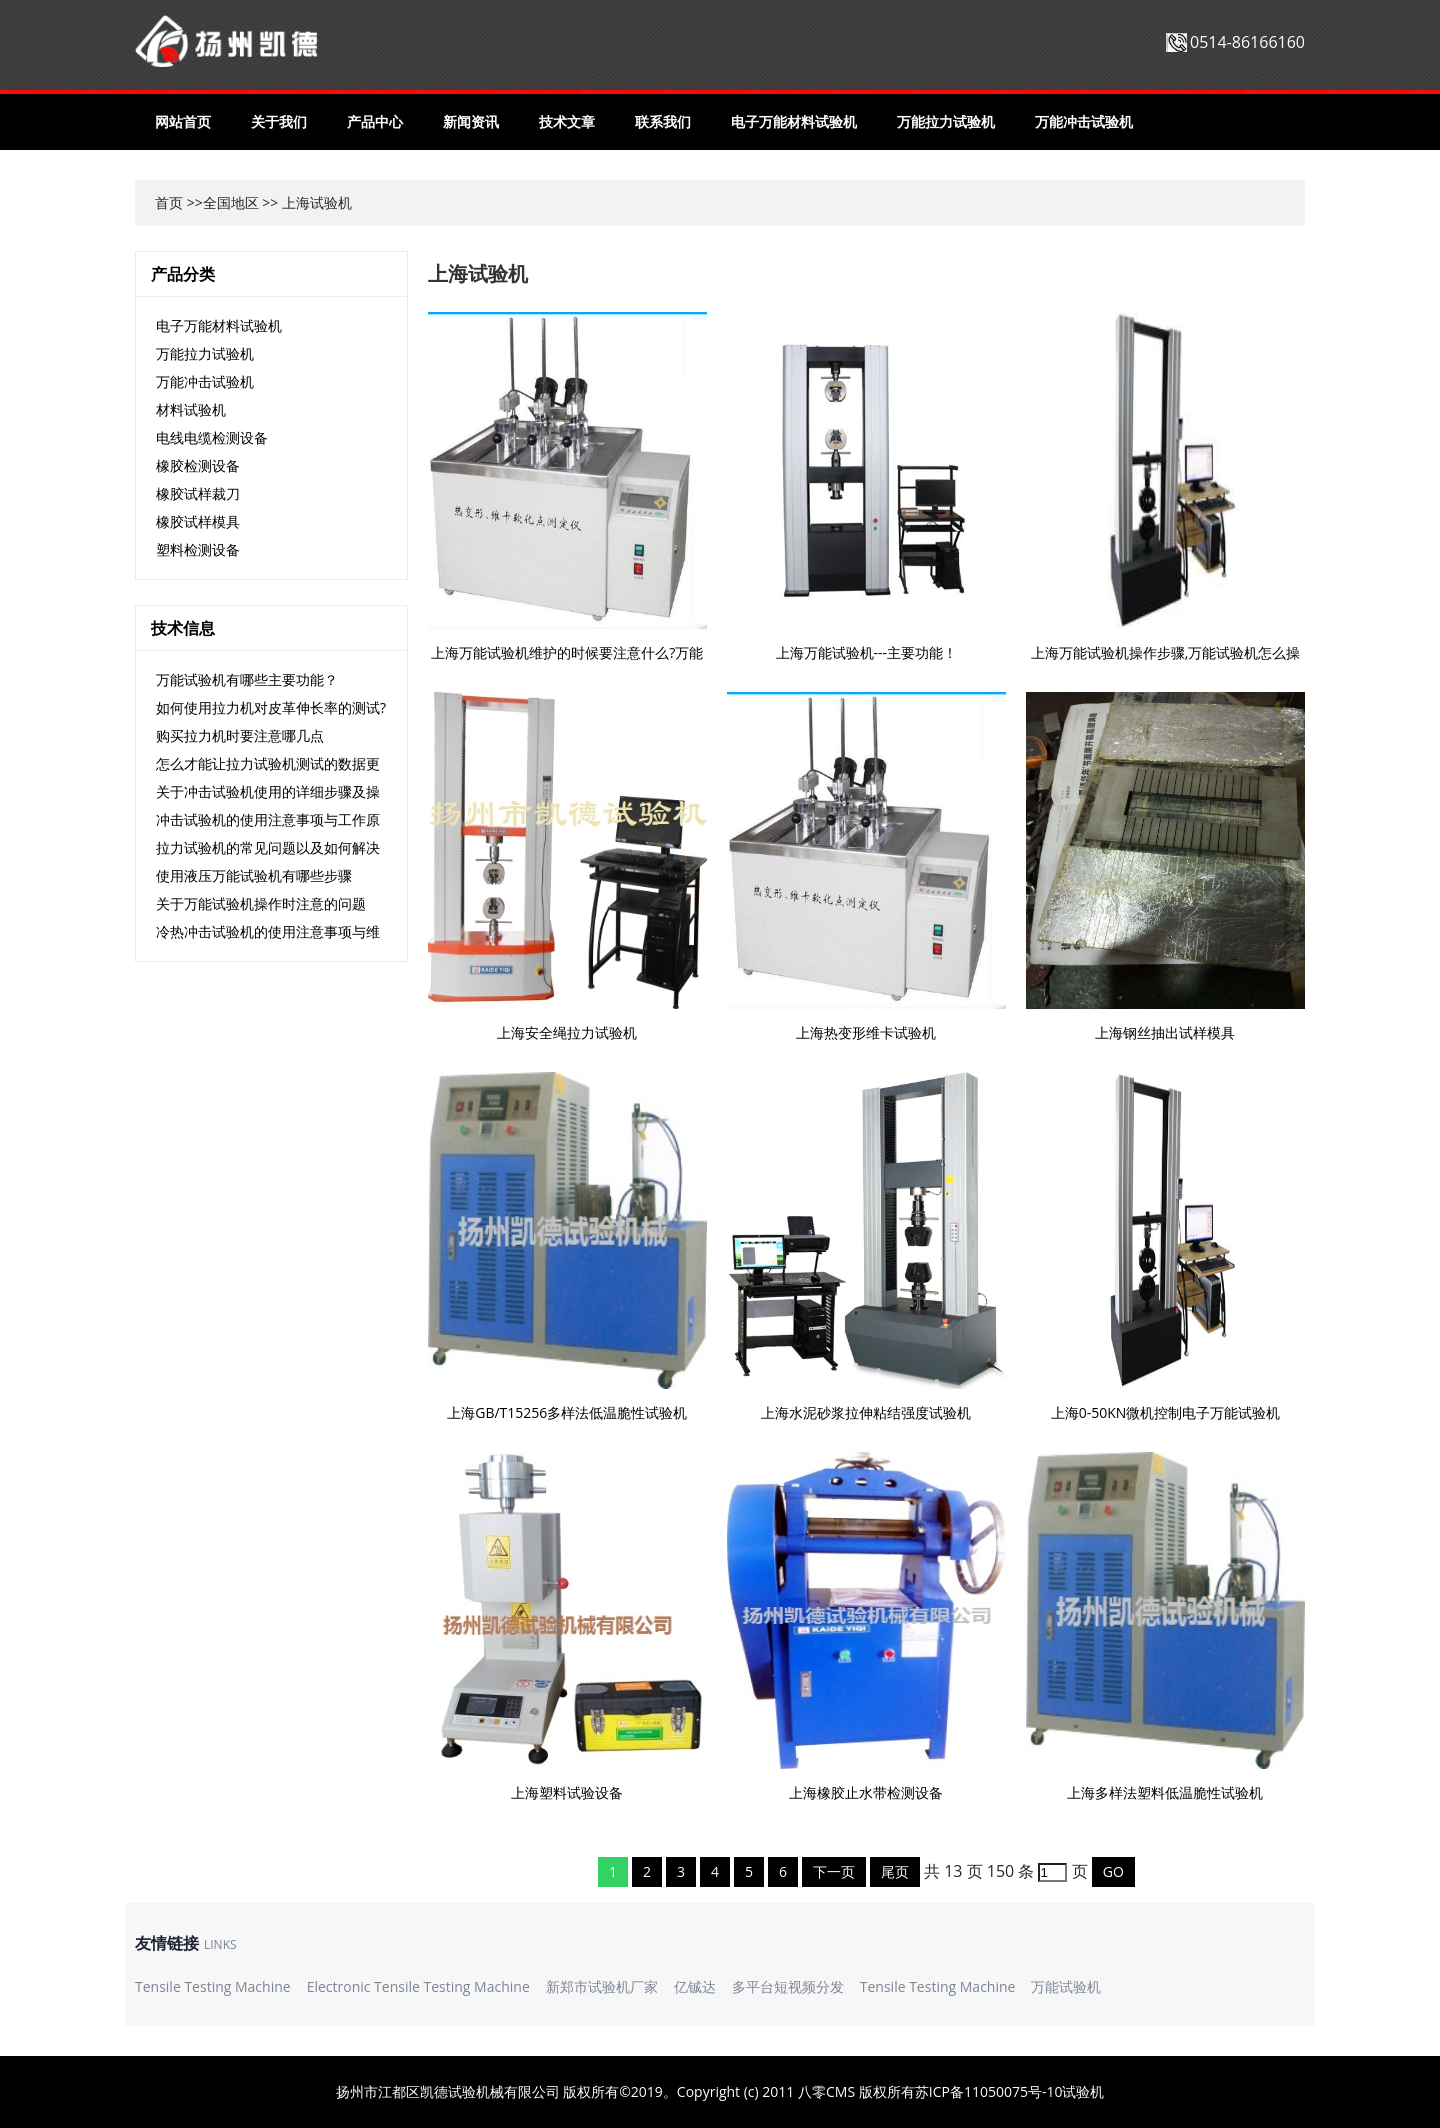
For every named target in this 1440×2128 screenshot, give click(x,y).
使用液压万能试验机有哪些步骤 (254, 875)
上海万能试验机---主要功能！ (867, 652)
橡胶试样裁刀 (198, 493)
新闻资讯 (471, 121)
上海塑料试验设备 (567, 1792)
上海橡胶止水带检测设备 (866, 1792)
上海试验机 (478, 273)
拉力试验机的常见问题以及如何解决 (268, 847)
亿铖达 (695, 1986)
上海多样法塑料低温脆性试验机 (1165, 1792)
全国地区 (231, 202)
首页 (169, 202)
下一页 (834, 1871)
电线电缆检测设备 (212, 437)
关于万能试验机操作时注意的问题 (261, 903)
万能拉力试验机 (946, 121)
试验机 (1083, 2091)
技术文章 (567, 121)
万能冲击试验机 (1084, 121)
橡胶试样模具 (198, 521)
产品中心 (375, 121)
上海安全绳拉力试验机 (567, 1032)
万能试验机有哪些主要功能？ (247, 679)
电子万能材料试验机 (794, 121)
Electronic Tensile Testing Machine (418, 1986)
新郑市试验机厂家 (602, 1986)
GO (1113, 1871)
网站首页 (183, 121)
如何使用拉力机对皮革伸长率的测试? (271, 707)
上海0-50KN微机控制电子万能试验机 (1166, 1412)
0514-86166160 (1247, 42)
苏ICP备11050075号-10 (989, 2091)
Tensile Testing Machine (213, 1986)
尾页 (895, 1871)
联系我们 (663, 121)
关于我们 (279, 121)
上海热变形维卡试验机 (866, 1032)
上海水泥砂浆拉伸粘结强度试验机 (866, 1412)
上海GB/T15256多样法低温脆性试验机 (567, 1412)
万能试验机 (1066, 1986)
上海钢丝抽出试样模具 (1165, 1032)
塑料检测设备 (198, 549)
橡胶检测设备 (198, 465)
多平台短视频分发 (788, 1986)
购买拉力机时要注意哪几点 (240, 735)
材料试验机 (191, 409)
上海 (296, 202)
